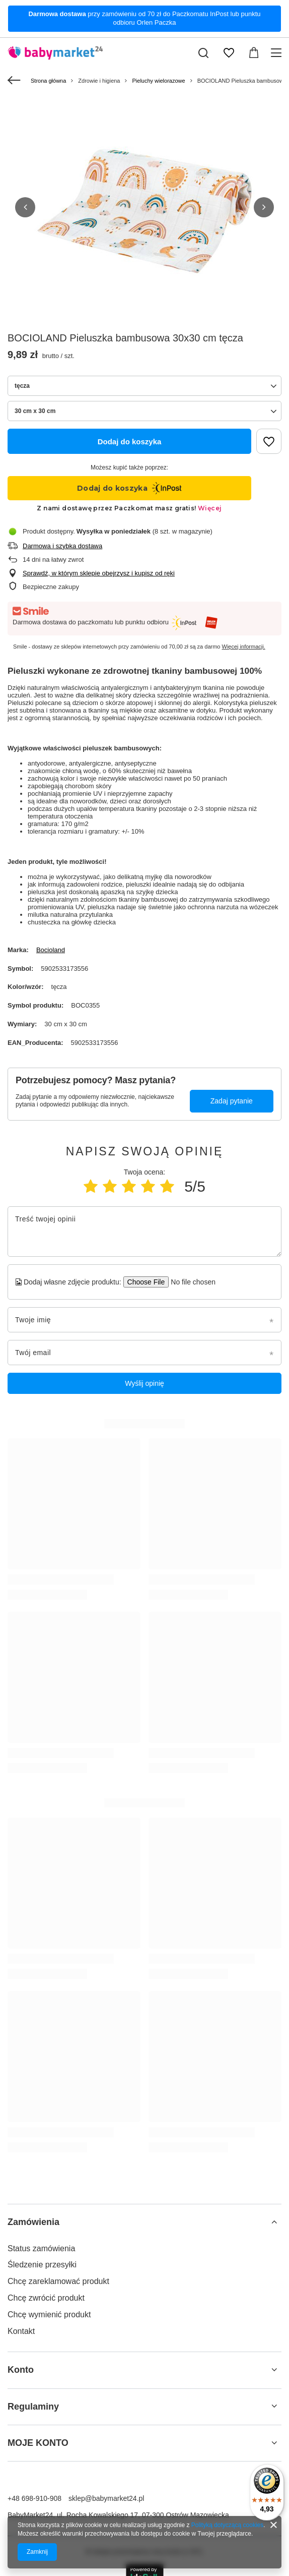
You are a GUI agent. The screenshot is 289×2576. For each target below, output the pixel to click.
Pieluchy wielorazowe (158, 81)
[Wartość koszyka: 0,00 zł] (253, 53)
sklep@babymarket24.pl (106, 2498)
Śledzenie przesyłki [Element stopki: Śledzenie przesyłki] (42, 2264)
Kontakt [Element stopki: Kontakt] (21, 2331)
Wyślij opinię (144, 1383)
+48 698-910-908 (34, 2498)
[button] (25, 207)
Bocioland (50, 950)
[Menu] (277, 53)
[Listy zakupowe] (228, 53)
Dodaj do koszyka (130, 441)
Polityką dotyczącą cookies (227, 2525)
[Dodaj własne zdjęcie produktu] (190, 1281)
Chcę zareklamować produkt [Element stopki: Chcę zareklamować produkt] (58, 2281)
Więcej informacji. (243, 646)
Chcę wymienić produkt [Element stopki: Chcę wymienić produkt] (49, 2314)
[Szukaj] (203, 53)
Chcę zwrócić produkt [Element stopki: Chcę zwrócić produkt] (46, 2298)
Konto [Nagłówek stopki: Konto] (21, 2370)
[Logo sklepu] (55, 53)
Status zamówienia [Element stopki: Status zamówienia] (41, 2248)
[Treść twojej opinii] (144, 1231)
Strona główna (48, 81)
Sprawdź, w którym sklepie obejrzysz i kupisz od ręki (99, 573)
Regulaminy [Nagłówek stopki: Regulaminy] (33, 2407)
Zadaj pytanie (231, 1101)
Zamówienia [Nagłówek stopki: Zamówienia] (33, 2222)
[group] (144, 211)
